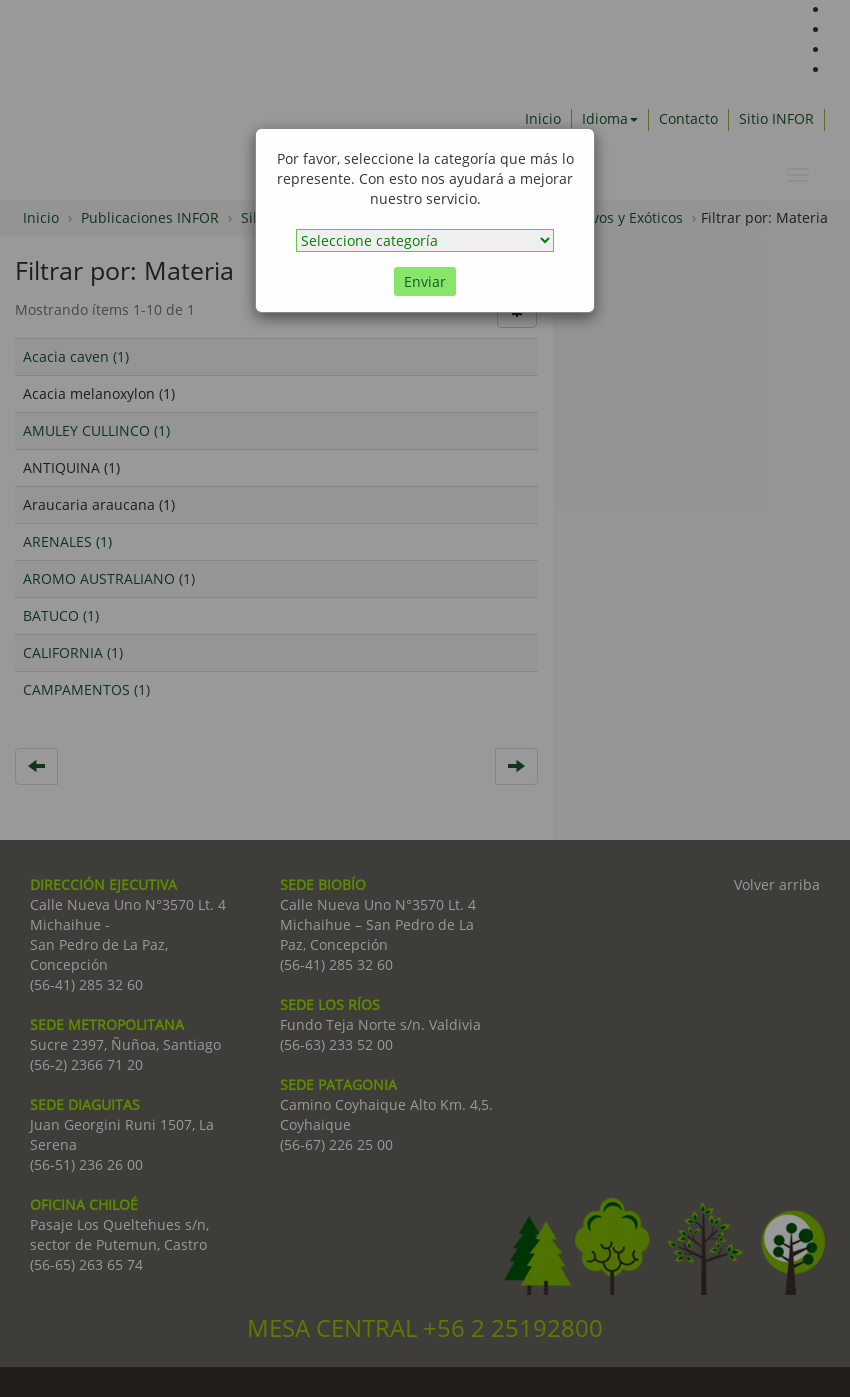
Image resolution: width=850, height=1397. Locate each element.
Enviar (425, 281)
